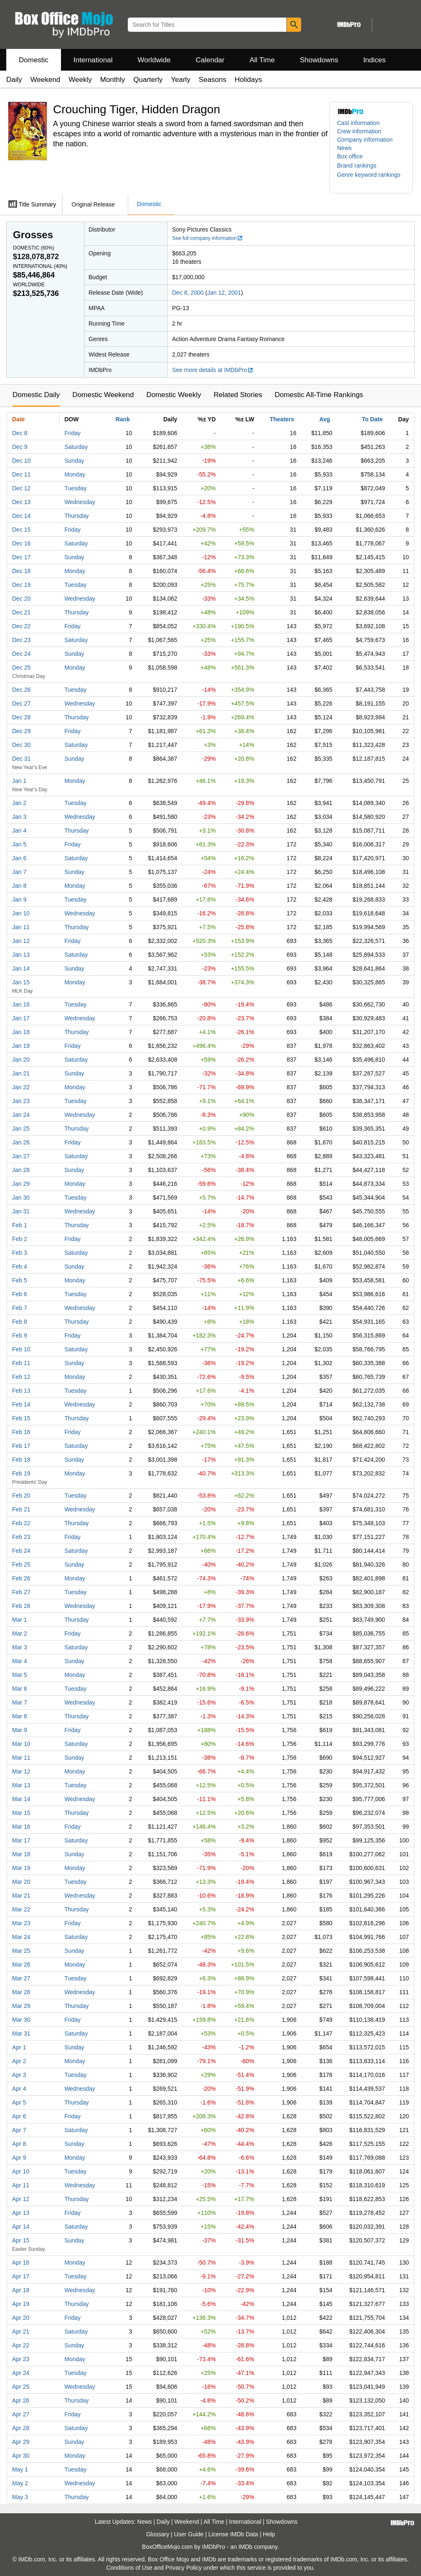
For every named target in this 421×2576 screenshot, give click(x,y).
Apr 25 (20, 2386)
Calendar (210, 60)
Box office (350, 156)
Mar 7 (19, 1702)
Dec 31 (21, 758)
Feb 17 (21, 1445)
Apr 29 (20, 2441)
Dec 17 (21, 557)
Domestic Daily (36, 395)
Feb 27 (21, 1592)
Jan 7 (19, 872)
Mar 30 (21, 2019)
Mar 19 (21, 1868)
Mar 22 (21, 1909)
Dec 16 (21, 543)
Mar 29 (21, 2006)
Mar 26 (21, 1964)
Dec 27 (21, 703)
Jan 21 (21, 1073)
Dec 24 (21, 653)
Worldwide (153, 60)
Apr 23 (20, 2359)
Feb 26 (21, 1578)
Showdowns (319, 60)
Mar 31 (21, 2033)
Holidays (248, 80)
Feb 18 (21, 1459)
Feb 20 (21, 1495)
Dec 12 (21, 488)
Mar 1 (19, 1619)
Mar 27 (21, 1978)
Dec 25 (21, 667)
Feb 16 (21, 1432)
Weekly (79, 80)
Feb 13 (21, 1390)
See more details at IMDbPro (213, 370)
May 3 (20, 2497)
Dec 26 (21, 689)
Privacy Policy (183, 2567)
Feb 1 (19, 1225)
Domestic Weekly (173, 395)
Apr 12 (20, 2199)
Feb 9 (19, 1335)
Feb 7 (19, 1308)
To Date (372, 419)
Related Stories (237, 395)
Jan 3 (19, 816)
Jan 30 (21, 1197)
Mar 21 (21, 1895)
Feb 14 (21, 1404)
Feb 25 (21, 1564)
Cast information (358, 123)
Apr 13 (20, 2212)
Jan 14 (21, 968)
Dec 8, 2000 (188, 292)
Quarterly (147, 80)
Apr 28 (20, 2428)
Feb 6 (19, 1294)
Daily (14, 80)
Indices (374, 60)
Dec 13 (21, 502)
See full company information (207, 238)
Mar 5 (19, 1674)
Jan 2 (19, 803)
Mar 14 (21, 1799)
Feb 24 (21, 1550)
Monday (74, 474)
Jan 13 (21, 954)
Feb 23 (21, 1537)
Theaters (282, 419)
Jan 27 (21, 1156)
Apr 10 (20, 2171)
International (93, 60)
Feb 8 (19, 1321)
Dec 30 (21, 744)
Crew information (359, 131)
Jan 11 (21, 927)
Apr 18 (20, 2290)
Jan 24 (21, 1114)
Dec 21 (21, 612)
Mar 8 (19, 1716)
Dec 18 (21, 571)
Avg (324, 419)
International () (40, 266)
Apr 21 (20, 2331)
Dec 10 (21, 460)
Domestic (33, 60)
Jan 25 (21, 1128)
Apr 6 (19, 2116)
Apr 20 (20, 2317)
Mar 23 (21, 1923)
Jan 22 (21, 1087)
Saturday (76, 446)
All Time (262, 60)
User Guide (189, 2534)
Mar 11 (21, 1757)
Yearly (180, 80)
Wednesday (79, 502)
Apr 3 (19, 2075)
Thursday (76, 515)
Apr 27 (20, 2414)
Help (269, 2534)
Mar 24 (21, 1937)
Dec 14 (21, 515)
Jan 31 (21, 1211)
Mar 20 (21, 1881)
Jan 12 (21, 941)
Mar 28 (21, 1992)
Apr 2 (19, 2061)
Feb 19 (21, 1473)
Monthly (112, 80)
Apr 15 (20, 2240)
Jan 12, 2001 (224, 292)
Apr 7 (19, 2130)
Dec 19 (21, 584)
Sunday (74, 460)
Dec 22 (21, 626)
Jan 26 (21, 1142)
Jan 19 (21, 1045)
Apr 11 (20, 2185)
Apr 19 (20, 2304)
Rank (123, 419)
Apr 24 (20, 2373)
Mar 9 (19, 1730)
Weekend (45, 80)
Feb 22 (21, 1523)
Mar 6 (19, 1688)
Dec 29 (21, 731)
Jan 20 (21, 1059)
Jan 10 (21, 913)
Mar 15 (21, 1812)
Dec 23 (21, 640)
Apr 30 (20, 2455)
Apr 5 (19, 2102)
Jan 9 (19, 899)
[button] (361, 166)
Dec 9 (20, 446)
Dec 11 (21, 474)
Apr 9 (19, 2157)
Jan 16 (21, 1004)
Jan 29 (21, 1183)
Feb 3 (19, 1252)
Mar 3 (19, 1647)
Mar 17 (21, 1840)
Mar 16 (21, 1826)
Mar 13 (21, 1785)
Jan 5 (19, 844)
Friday (72, 433)
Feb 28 (21, 1606)
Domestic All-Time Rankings (319, 395)
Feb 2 (19, 1239)
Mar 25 (21, 1950)
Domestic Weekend (103, 395)
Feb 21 (21, 1509)
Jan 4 (19, 830)
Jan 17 (21, 1018)
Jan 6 (19, 858)
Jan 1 (19, 780)
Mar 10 (21, 1743)
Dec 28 (21, 717)
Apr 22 (20, 2345)
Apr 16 (20, 2262)
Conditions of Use (129, 2567)
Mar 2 (19, 1633)
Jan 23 (21, 1101)
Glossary (157, 2534)
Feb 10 (21, 1349)
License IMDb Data (233, 2534)
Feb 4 (19, 1266)
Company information (365, 139)
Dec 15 (21, 529)
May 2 (20, 2483)
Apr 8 (19, 2143)
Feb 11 (21, 1363)
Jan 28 (21, 1170)
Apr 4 (19, 2088)
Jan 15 (21, 982)
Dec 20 (21, 598)
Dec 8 (20, 433)
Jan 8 (19, 885)
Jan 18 (21, 1032)
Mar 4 (19, 1661)
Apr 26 (20, 2400)
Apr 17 (20, 2276)
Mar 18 (21, 1854)
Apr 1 (19, 2047)
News (344, 148)
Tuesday (75, 488)
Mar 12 (21, 1771)
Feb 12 (21, 1376)
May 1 (20, 2469)
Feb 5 (19, 1280)
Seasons (212, 80)
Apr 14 (20, 2226)
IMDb (245, 2546)
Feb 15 (21, 1418)
